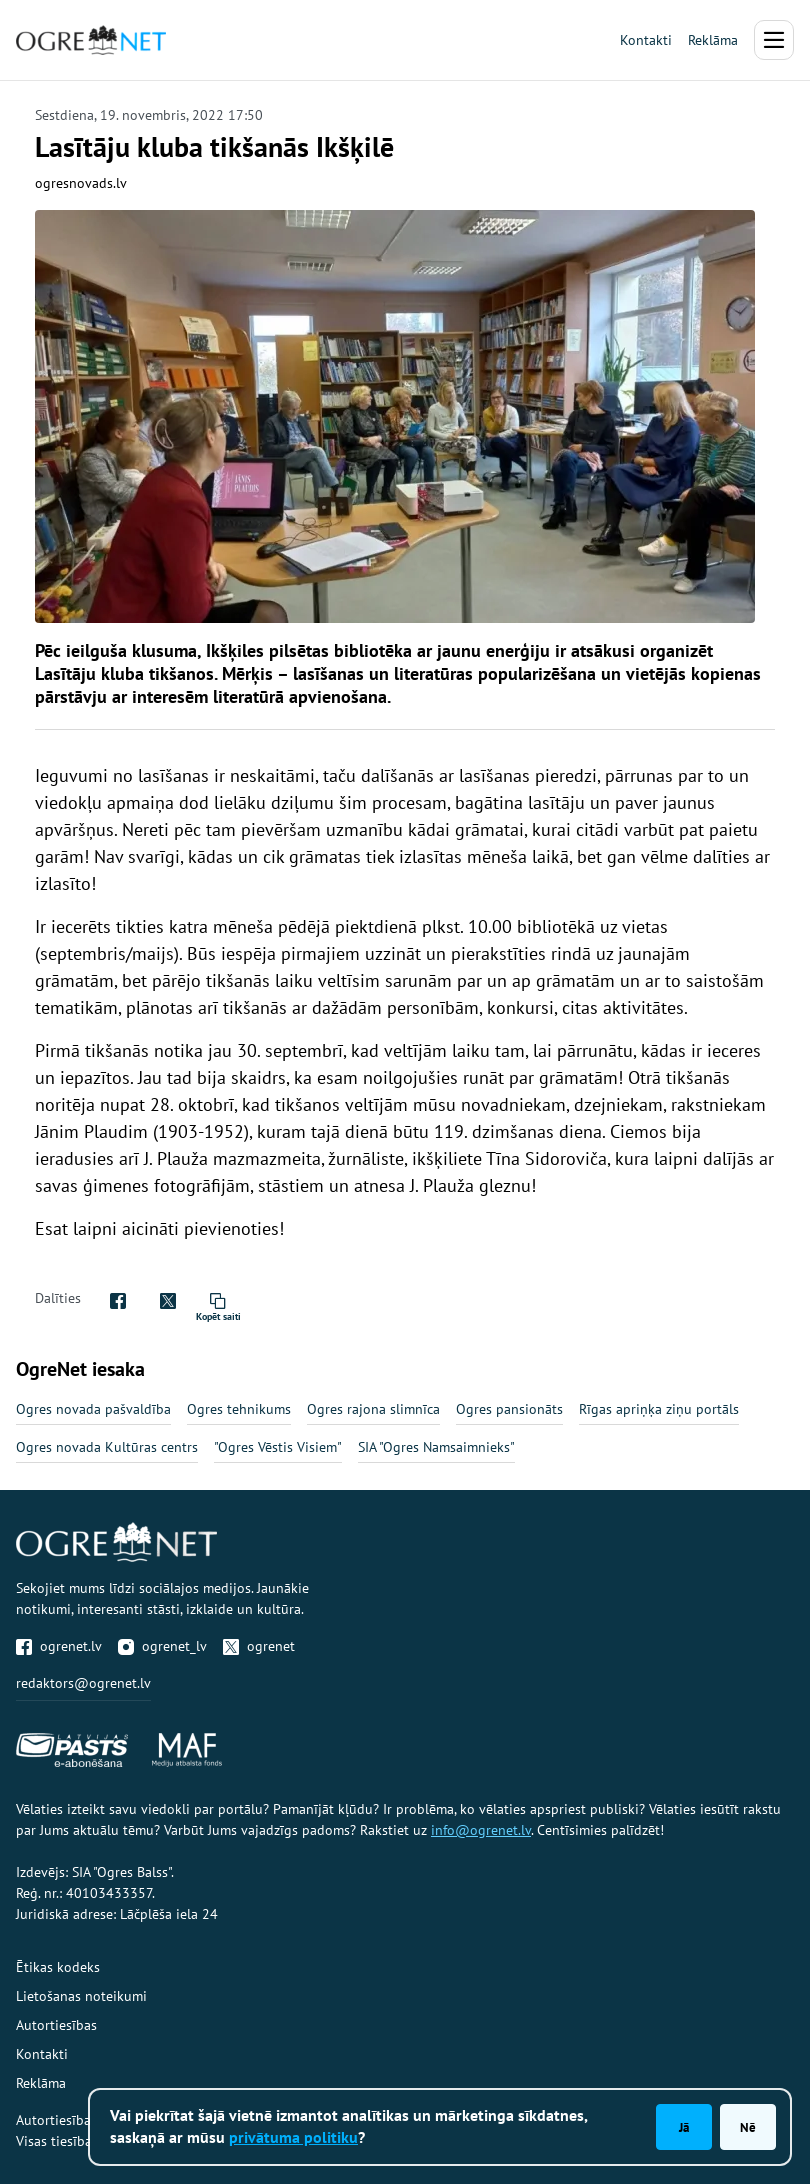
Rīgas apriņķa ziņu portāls (659, 1409)
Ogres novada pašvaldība (93, 1409)
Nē (748, 2127)
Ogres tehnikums (239, 1409)
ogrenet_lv (162, 1646)
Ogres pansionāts (509, 1409)
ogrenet (259, 1646)
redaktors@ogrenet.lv (83, 1683)
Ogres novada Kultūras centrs (107, 1447)
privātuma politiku (293, 2137)
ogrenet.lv (59, 1646)
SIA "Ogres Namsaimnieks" (436, 1447)
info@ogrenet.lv (481, 1830)
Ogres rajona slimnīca (373, 1409)
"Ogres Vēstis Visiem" (278, 1447)
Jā (684, 2127)
